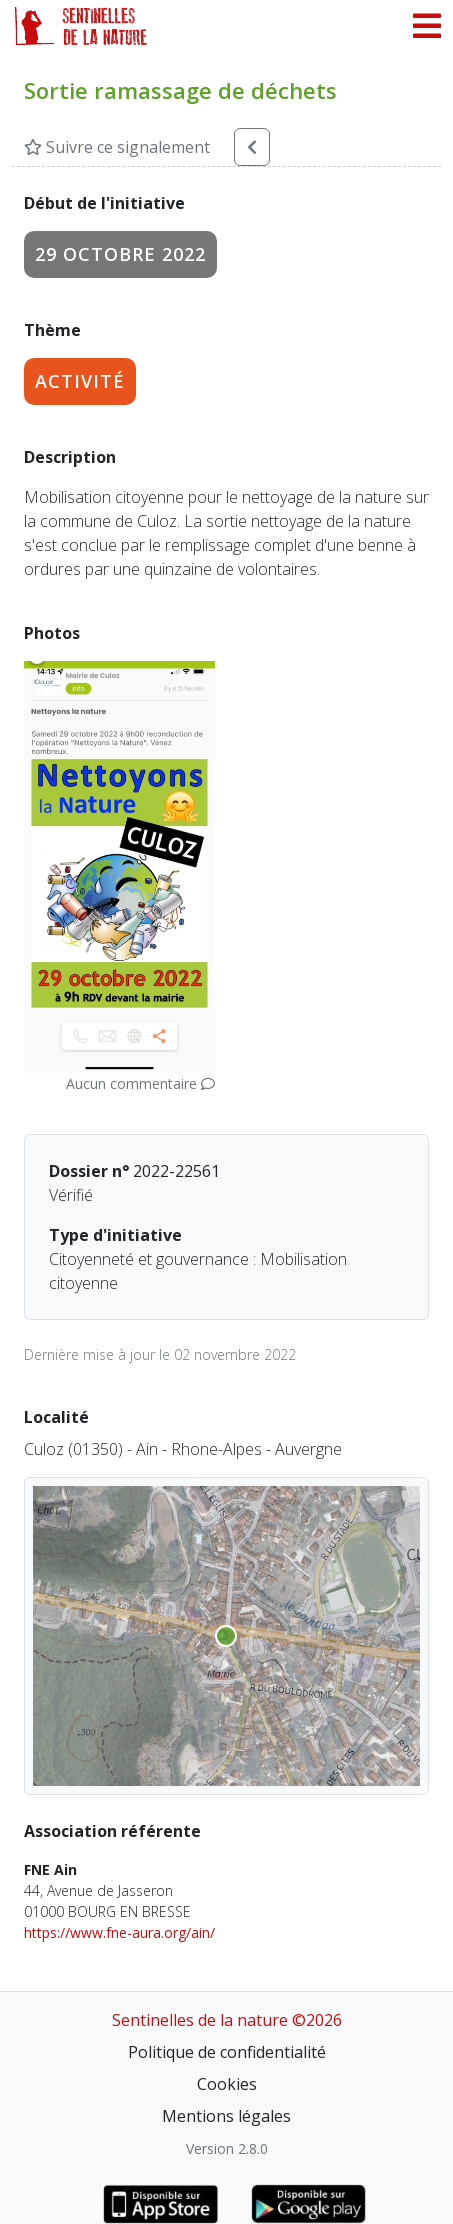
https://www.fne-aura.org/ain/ (119, 1932)
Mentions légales (226, 2116)
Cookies (227, 2084)
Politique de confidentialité (227, 2052)
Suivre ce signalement (117, 147)
